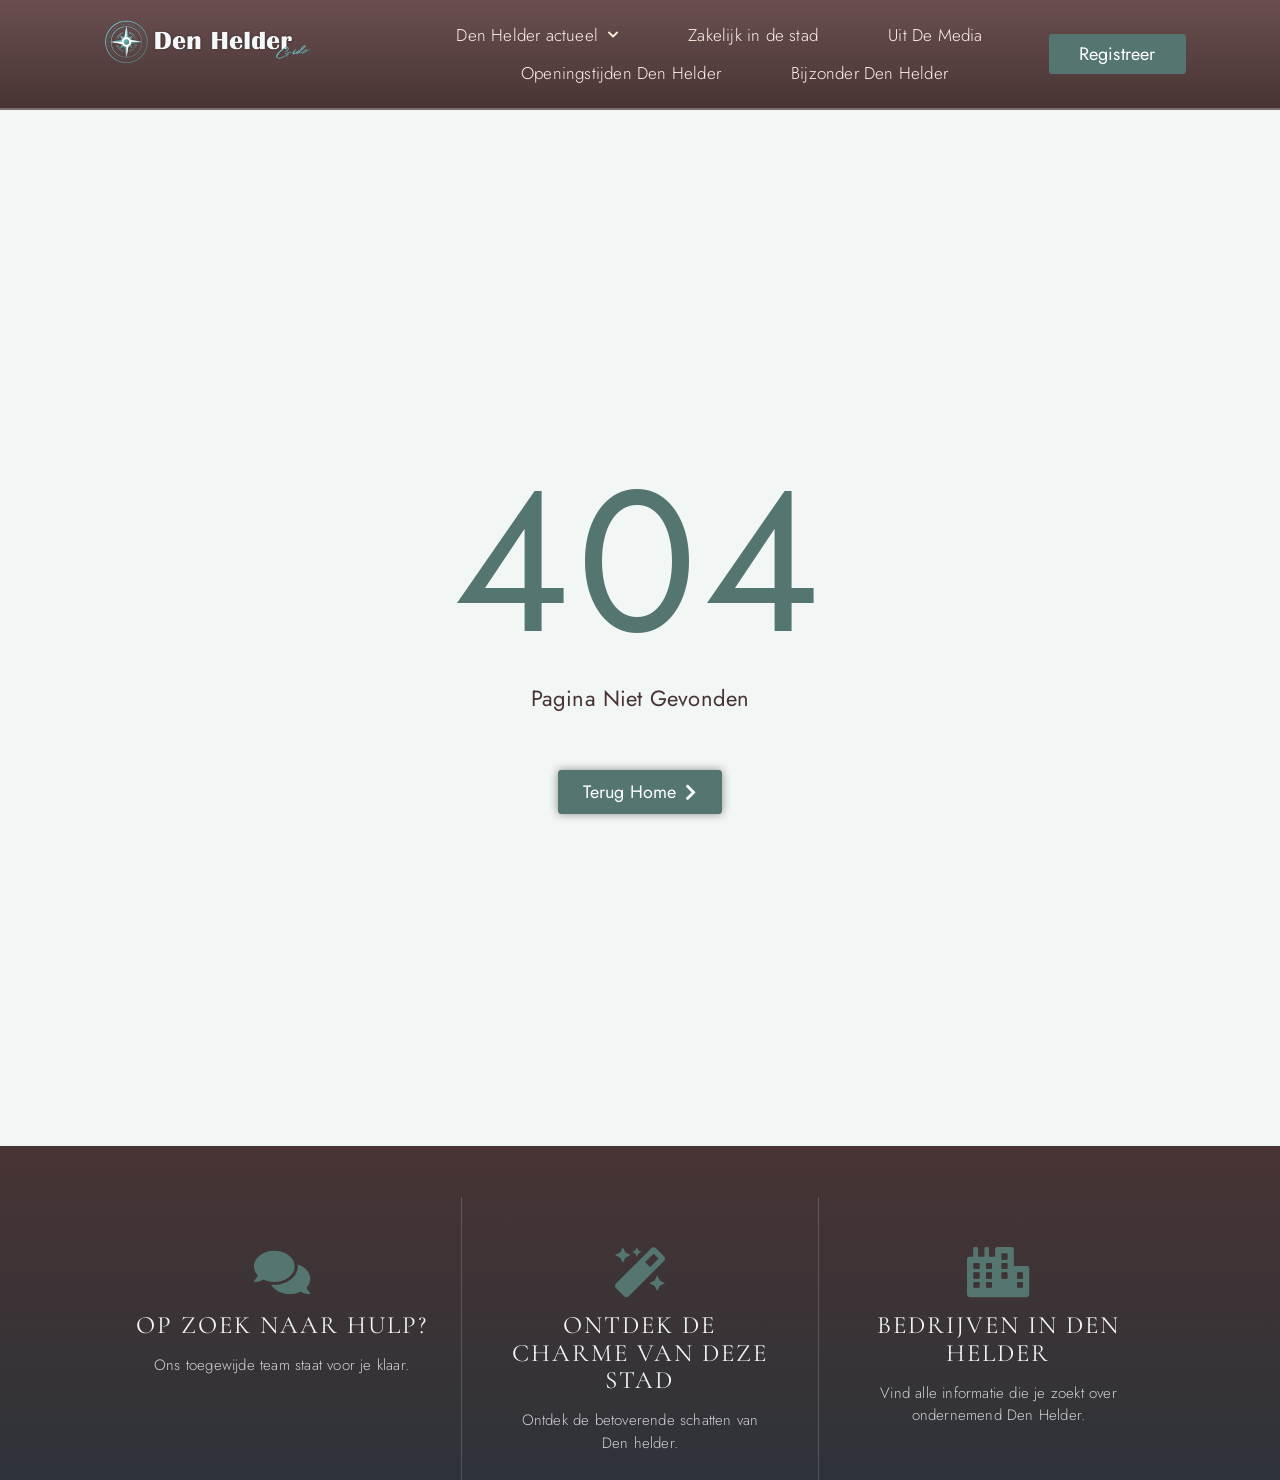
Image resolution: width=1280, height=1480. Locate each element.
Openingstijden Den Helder (621, 73)
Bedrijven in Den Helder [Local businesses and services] (998, 1339)
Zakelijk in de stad (753, 35)
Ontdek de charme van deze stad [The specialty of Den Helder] (640, 1352)
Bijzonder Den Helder (869, 73)
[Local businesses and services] (998, 1272)
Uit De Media (935, 35)
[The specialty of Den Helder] (640, 1272)
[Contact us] (282, 1272)
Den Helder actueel (537, 35)
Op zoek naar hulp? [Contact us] (282, 1325)
